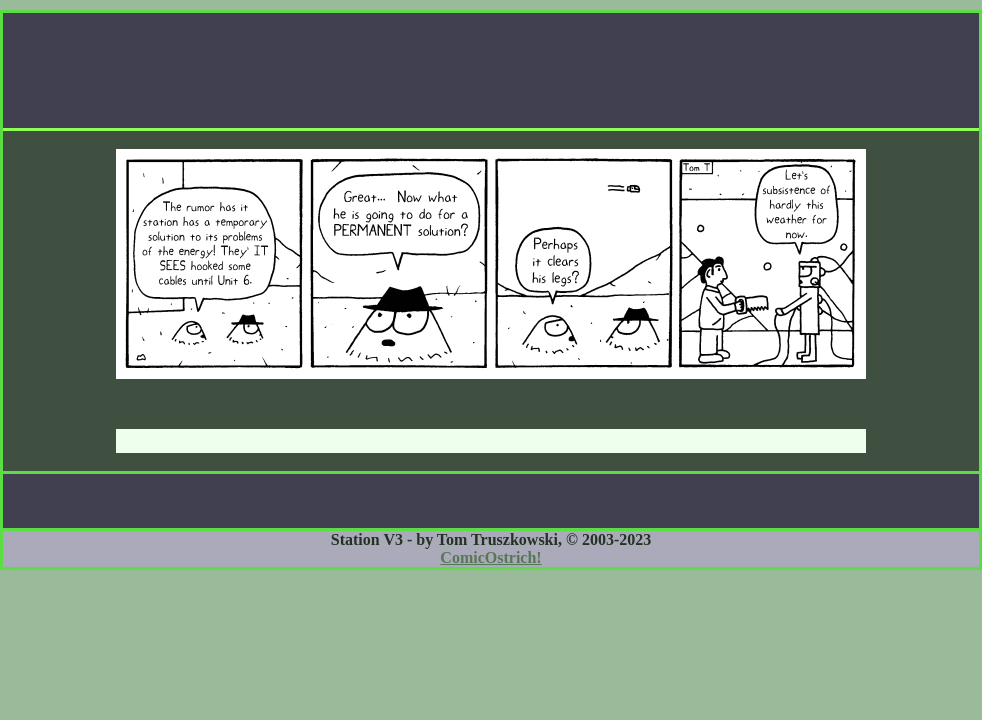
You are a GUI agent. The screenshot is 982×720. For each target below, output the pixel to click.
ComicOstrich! (490, 557)
